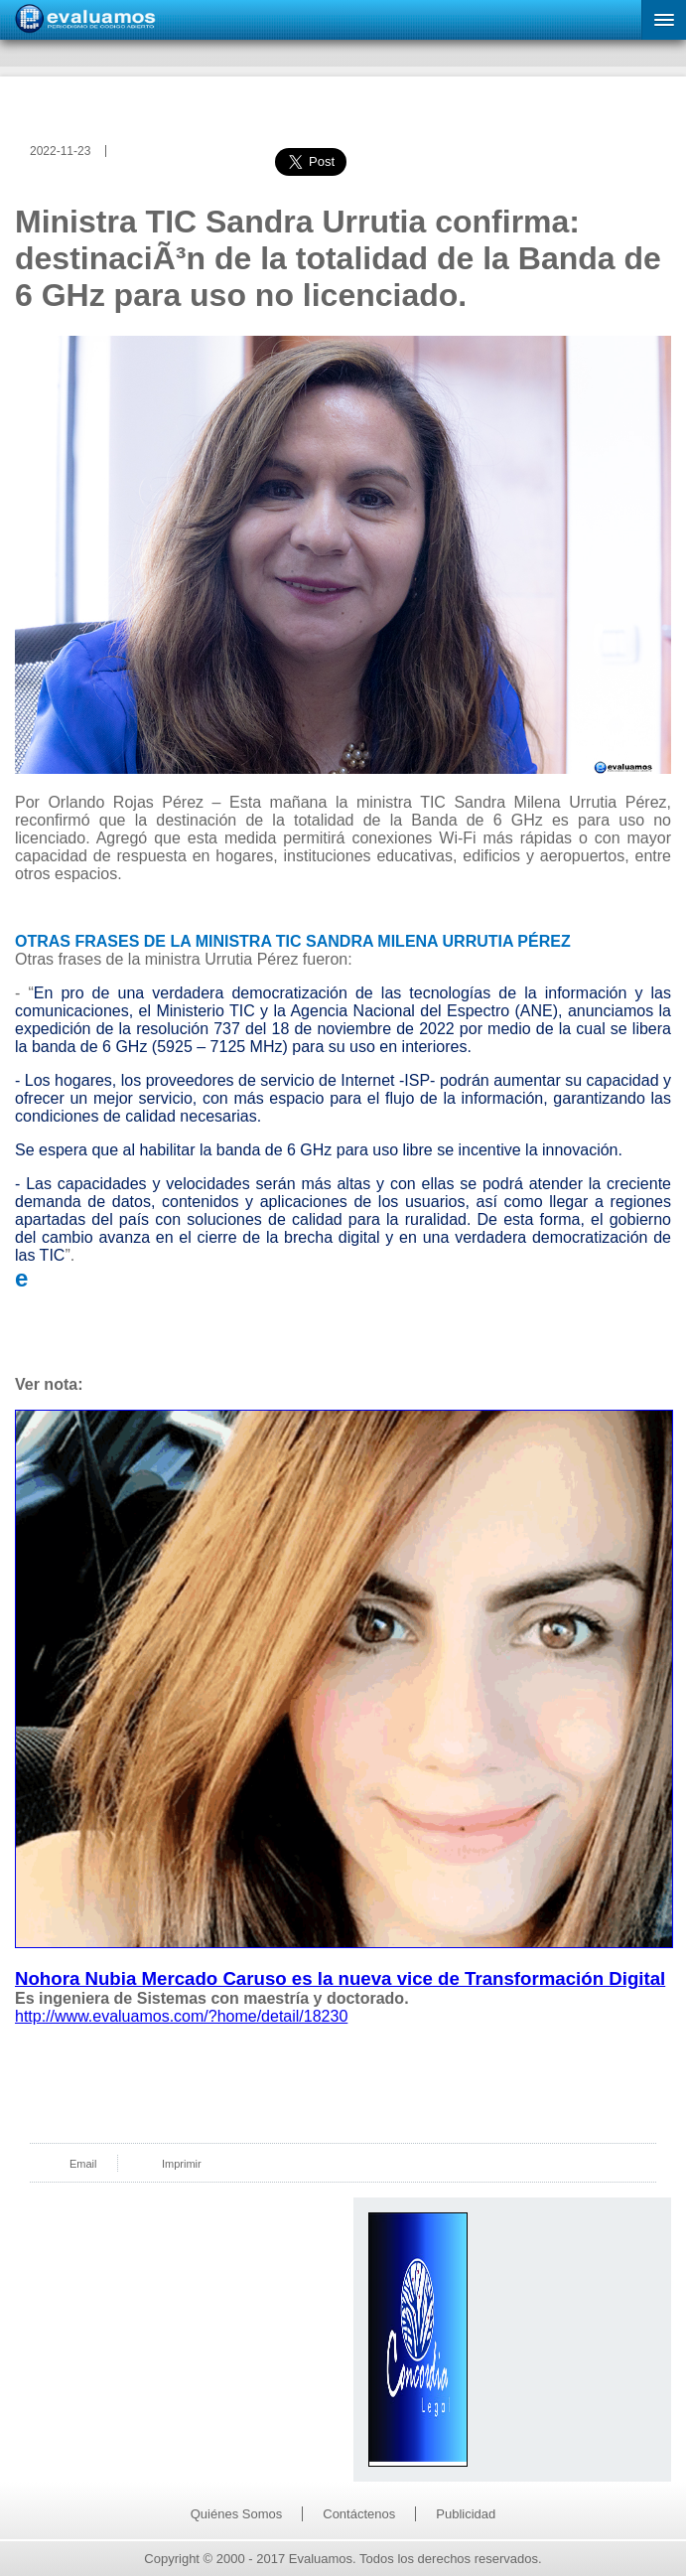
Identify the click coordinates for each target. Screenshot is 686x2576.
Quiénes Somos (237, 2513)
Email (83, 2164)
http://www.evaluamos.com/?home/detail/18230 (181, 2016)
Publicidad (465, 2513)
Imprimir (182, 2164)
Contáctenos (359, 2513)
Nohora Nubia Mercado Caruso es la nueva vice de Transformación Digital (340, 1978)
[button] (663, 20)
